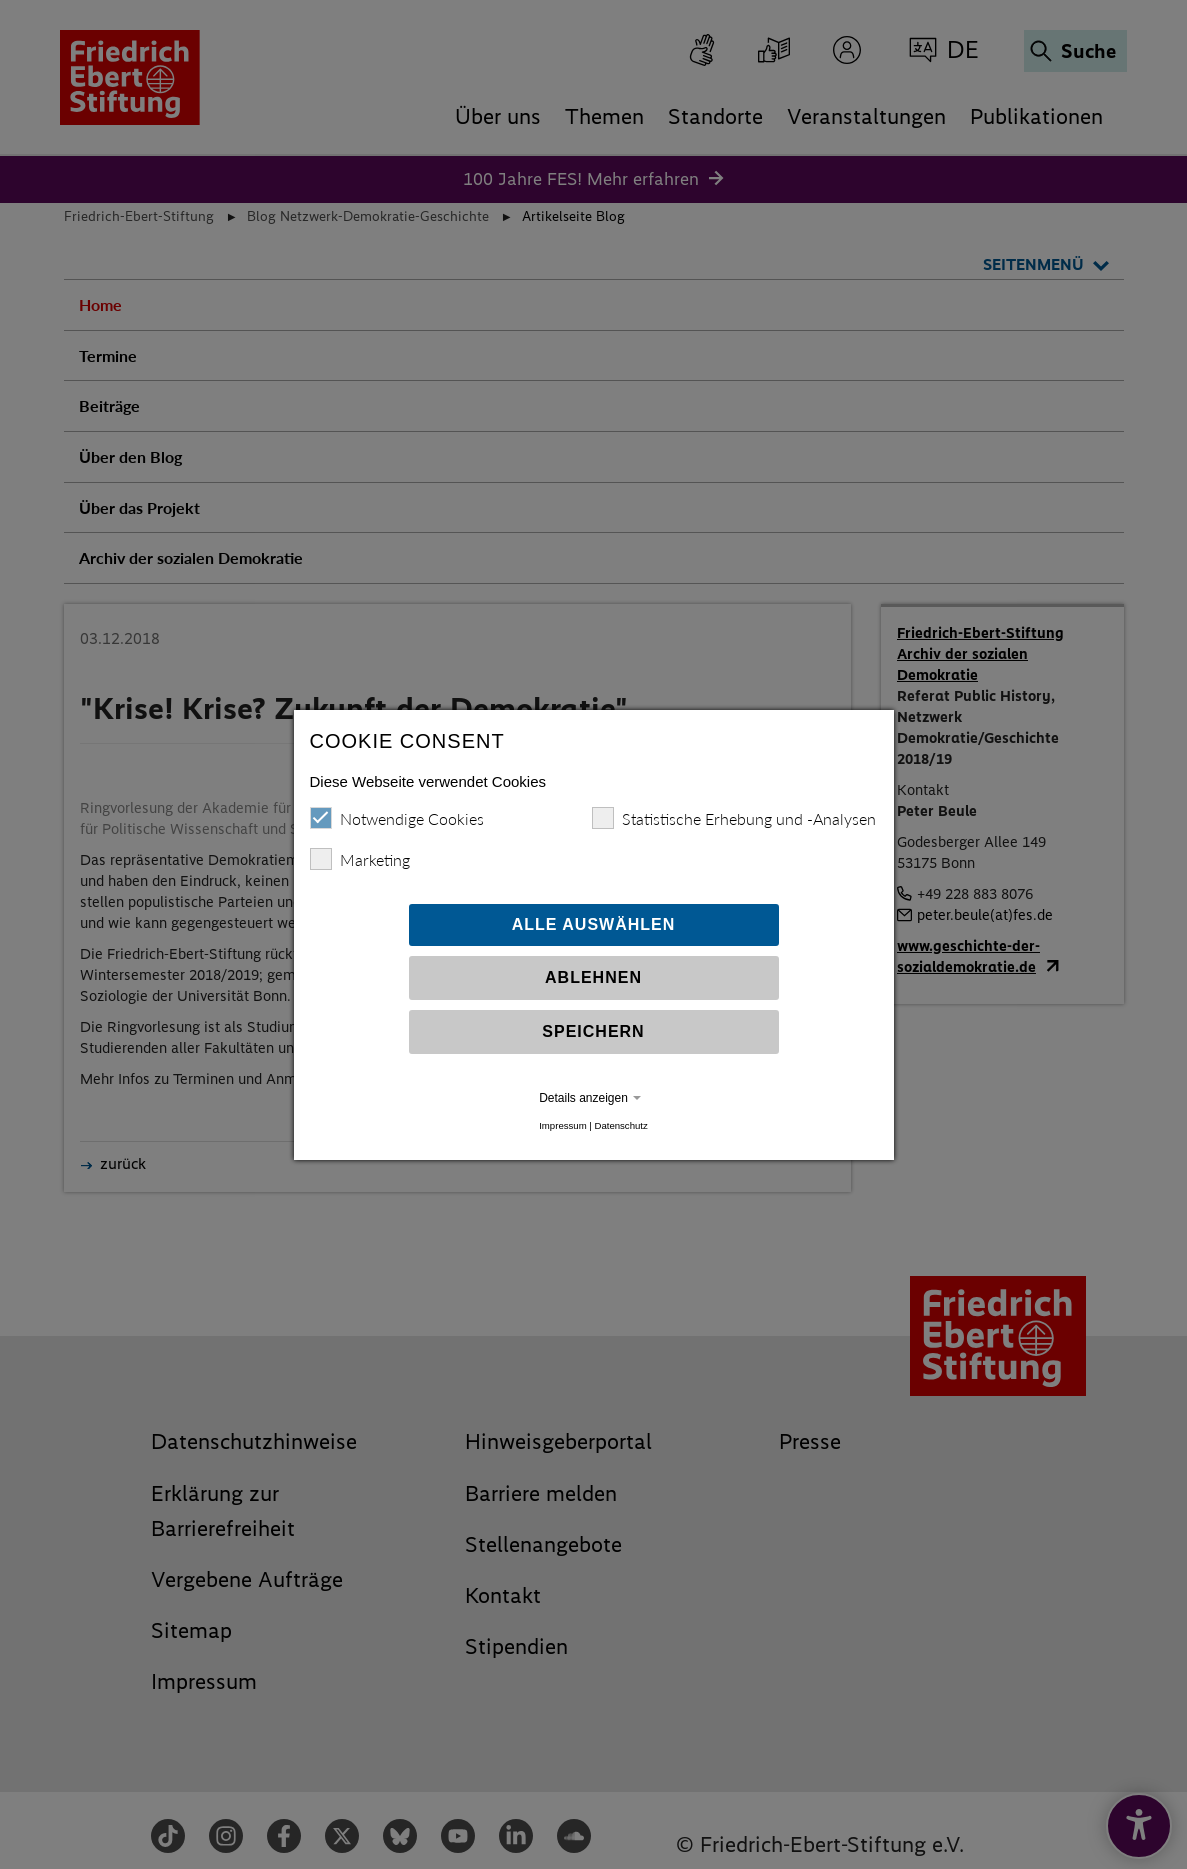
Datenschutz (620, 1125)
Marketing (360, 859)
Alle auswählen (594, 924)
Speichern (593, 1031)
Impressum (562, 1125)
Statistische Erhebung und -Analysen (734, 818)
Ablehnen (593, 977)
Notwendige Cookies (397, 818)
